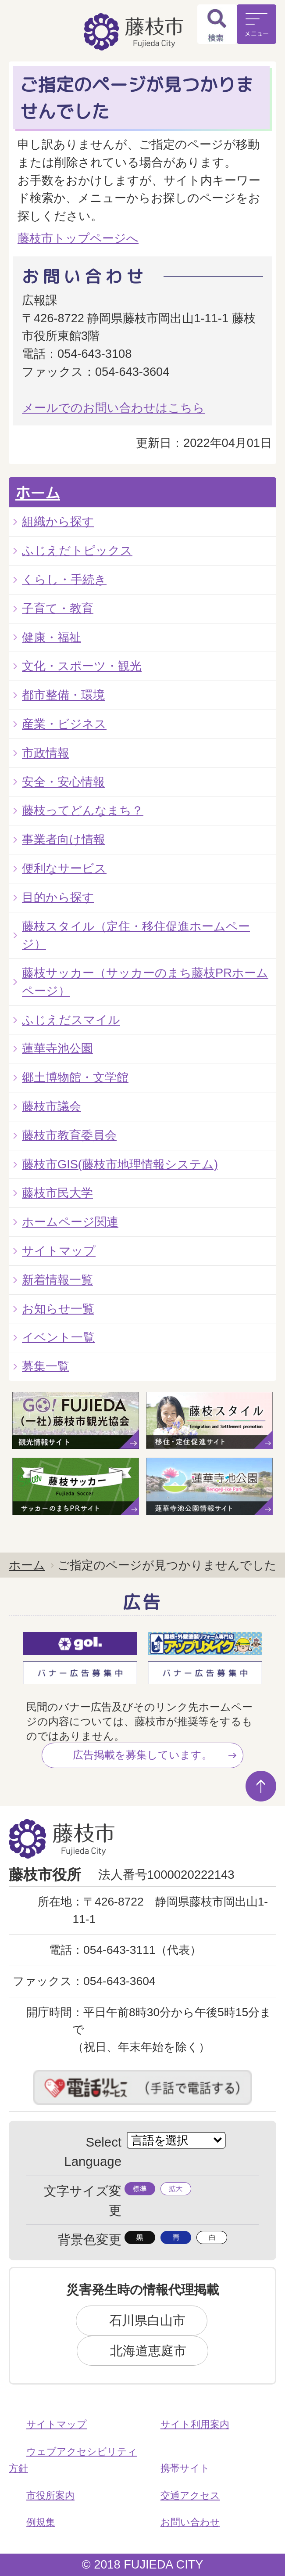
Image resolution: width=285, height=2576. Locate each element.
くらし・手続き (64, 579)
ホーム (37, 492)
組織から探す (58, 521)
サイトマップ (59, 1250)
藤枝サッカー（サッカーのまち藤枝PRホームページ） (145, 982)
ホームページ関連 (70, 1222)
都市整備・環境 (63, 695)
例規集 (40, 2522)
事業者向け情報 (63, 839)
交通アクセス (190, 2495)
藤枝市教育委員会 (69, 1135)
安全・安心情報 (63, 782)
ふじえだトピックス (77, 550)
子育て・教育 (57, 608)
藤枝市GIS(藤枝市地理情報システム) (120, 1164)
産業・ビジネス (64, 724)
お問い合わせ (190, 2522)
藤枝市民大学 (57, 1193)
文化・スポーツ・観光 (82, 666)
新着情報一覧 (57, 1279)
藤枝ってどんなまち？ (82, 810)
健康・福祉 (51, 637)
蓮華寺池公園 (57, 1048)
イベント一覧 (58, 1337)
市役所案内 (50, 2495)
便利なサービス (64, 868)
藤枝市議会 (51, 1106)
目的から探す (58, 897)
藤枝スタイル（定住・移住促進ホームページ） (136, 935)
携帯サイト (185, 2468)
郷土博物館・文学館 (75, 1077)
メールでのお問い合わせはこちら (113, 407)
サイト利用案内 (194, 2424)
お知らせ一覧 (58, 1308)
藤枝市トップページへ (78, 238)
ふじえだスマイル (71, 1020)
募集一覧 (45, 1366)
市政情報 (45, 753)
